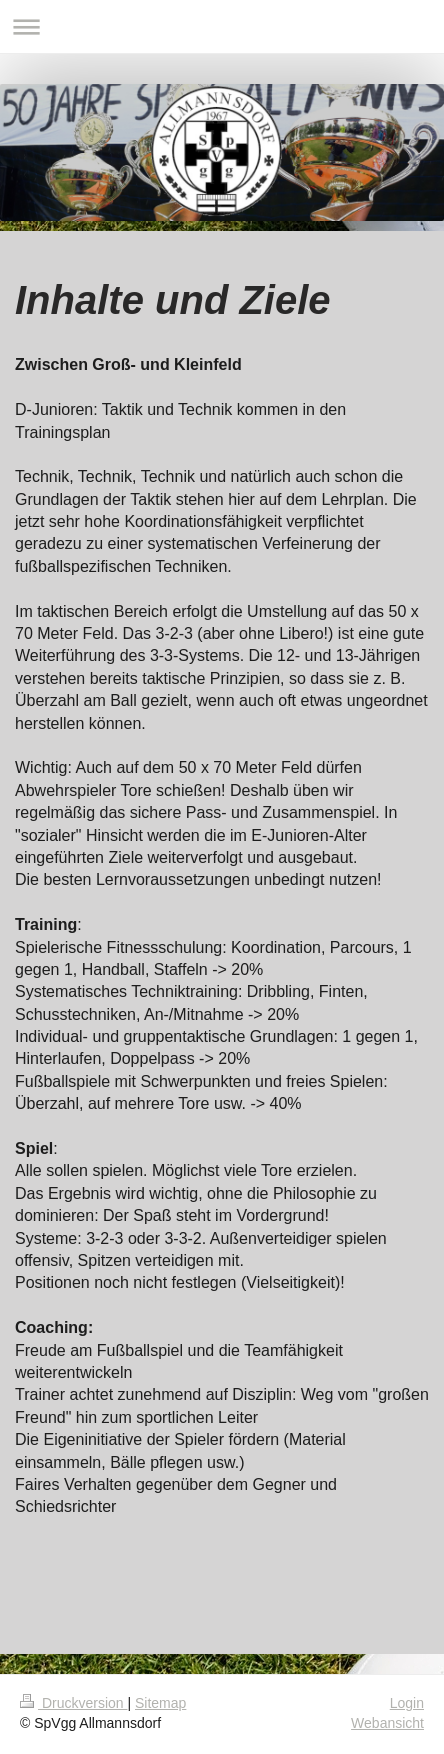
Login (407, 1703)
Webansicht (387, 1723)
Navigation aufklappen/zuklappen (222, 26)
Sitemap (160, 1703)
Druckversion (73, 1703)
